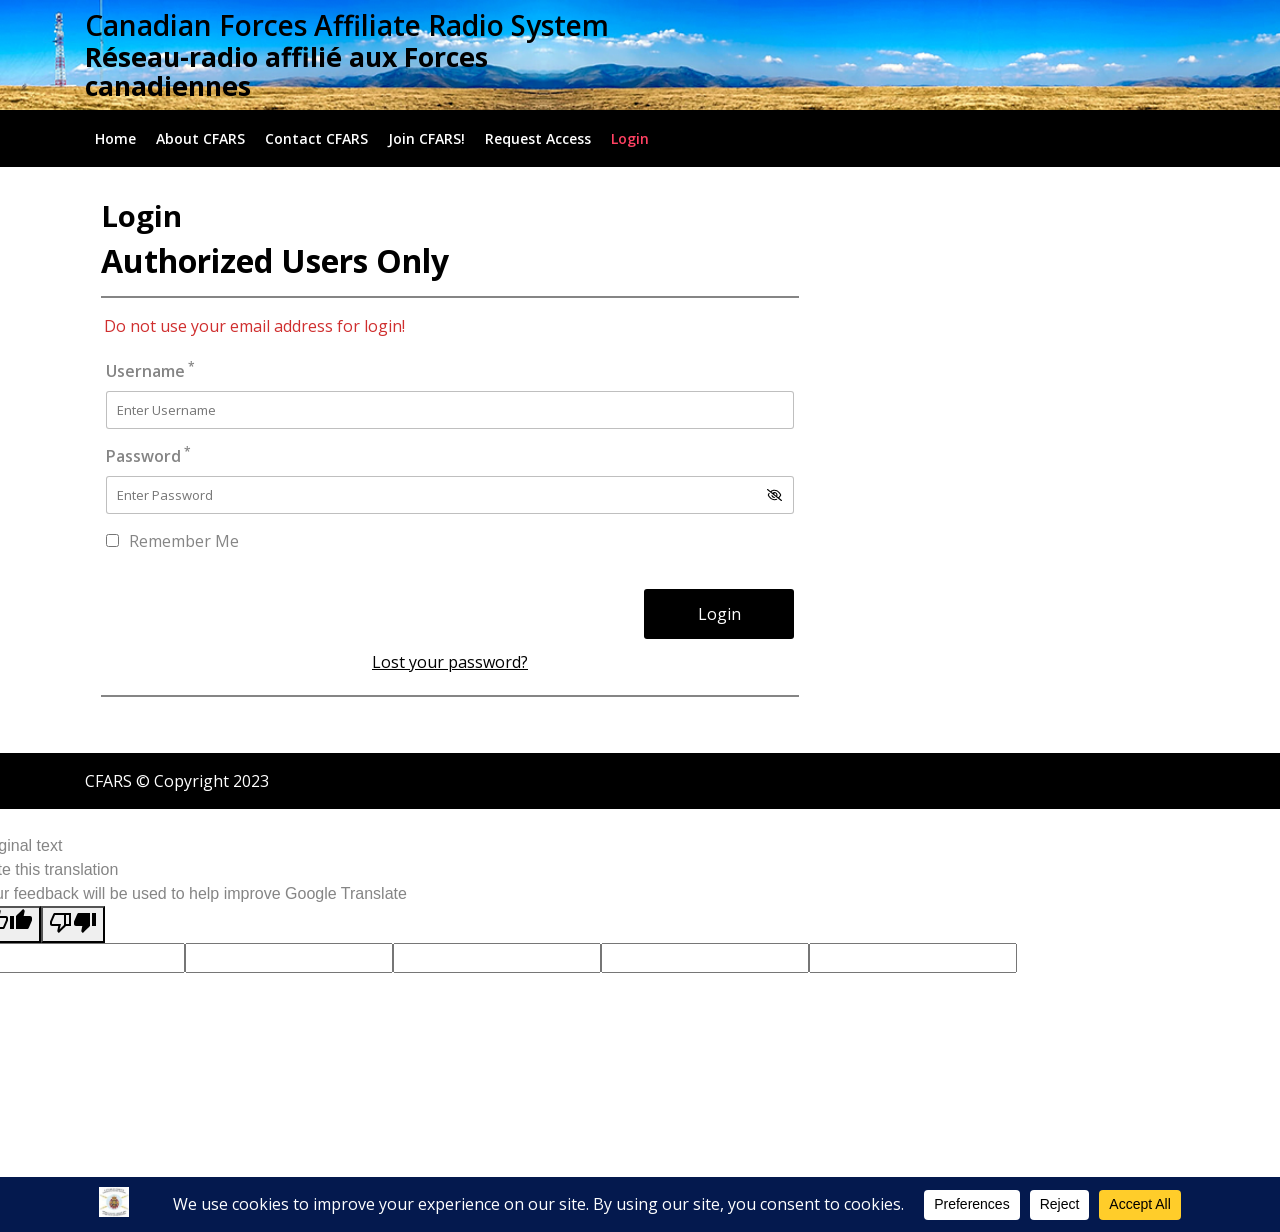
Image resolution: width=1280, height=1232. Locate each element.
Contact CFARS (316, 138)
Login (630, 138)
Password (148, 455)
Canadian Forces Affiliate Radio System (347, 25)
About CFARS (200, 138)
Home (115, 138)
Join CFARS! (426, 138)
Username (150, 370)
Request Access (538, 138)
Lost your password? (450, 662)
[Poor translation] (73, 924)
